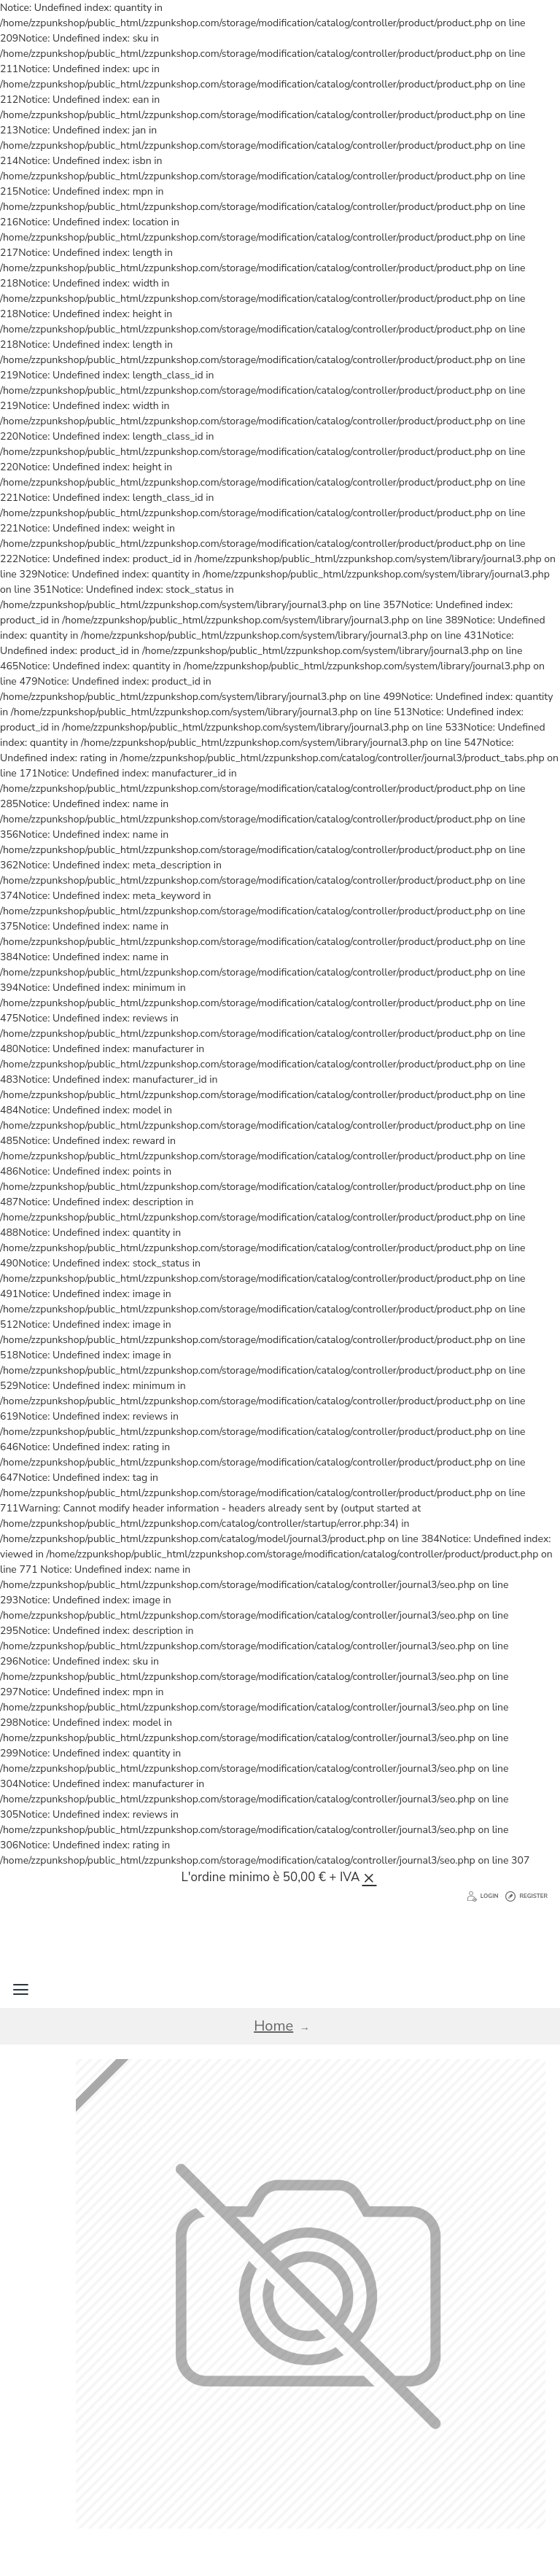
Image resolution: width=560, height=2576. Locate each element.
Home (273, 2026)
